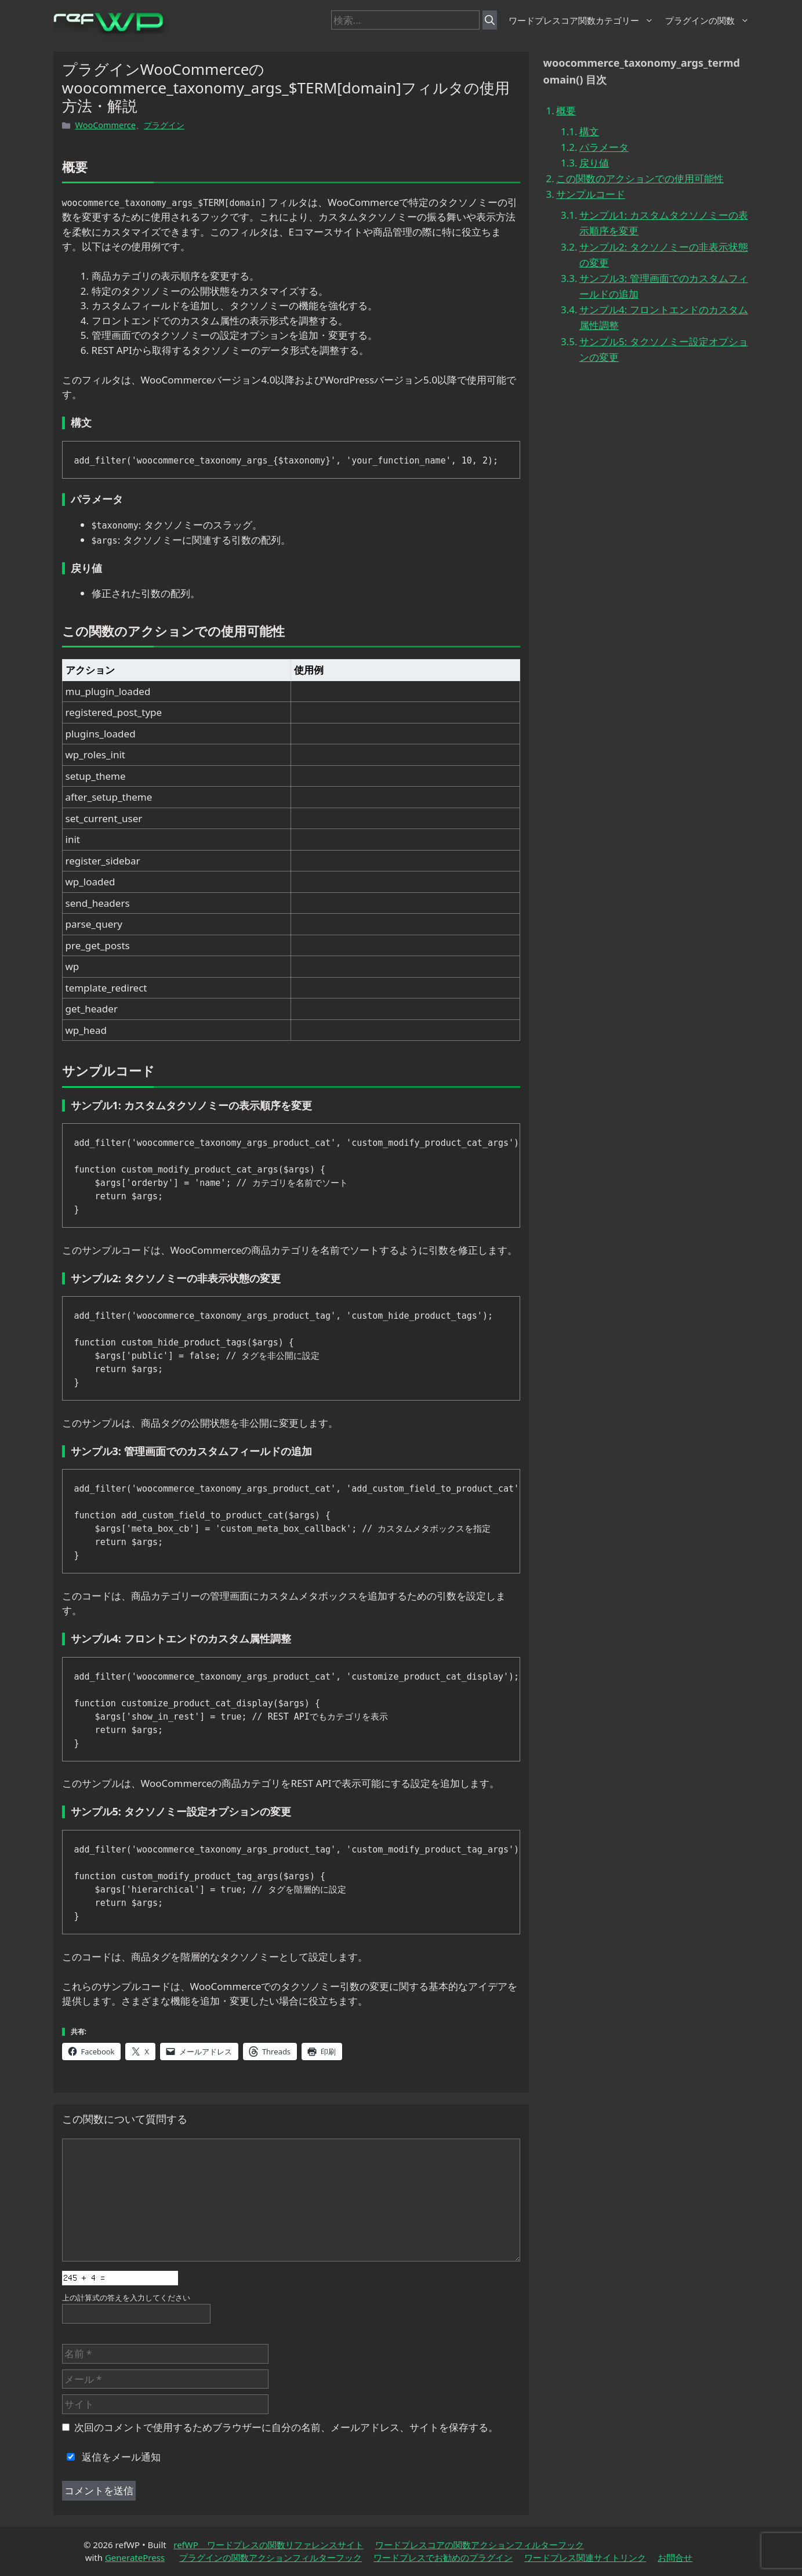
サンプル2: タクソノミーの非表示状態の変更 (663, 254)
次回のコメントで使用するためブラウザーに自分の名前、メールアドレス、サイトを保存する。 (286, 2427)
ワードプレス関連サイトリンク (585, 2557)
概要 (566, 110)
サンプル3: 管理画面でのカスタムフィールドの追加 (663, 286)
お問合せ (675, 2557)
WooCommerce (105, 125)
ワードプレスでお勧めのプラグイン (443, 2557)
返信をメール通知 (111, 2456)
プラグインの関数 (707, 20)
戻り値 (594, 162)
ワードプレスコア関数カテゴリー (581, 20)
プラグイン (164, 125)
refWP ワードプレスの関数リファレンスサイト (268, 2544)
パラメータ (604, 147)
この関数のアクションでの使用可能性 (640, 178)
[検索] (489, 20)
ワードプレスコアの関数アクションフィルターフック (479, 2544)
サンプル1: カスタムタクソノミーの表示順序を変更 (663, 222)
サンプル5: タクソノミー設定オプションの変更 (663, 349)
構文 (589, 131)
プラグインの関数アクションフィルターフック (270, 2557)
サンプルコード (590, 194)
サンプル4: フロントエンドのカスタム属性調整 (663, 317)
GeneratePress (135, 2557)
